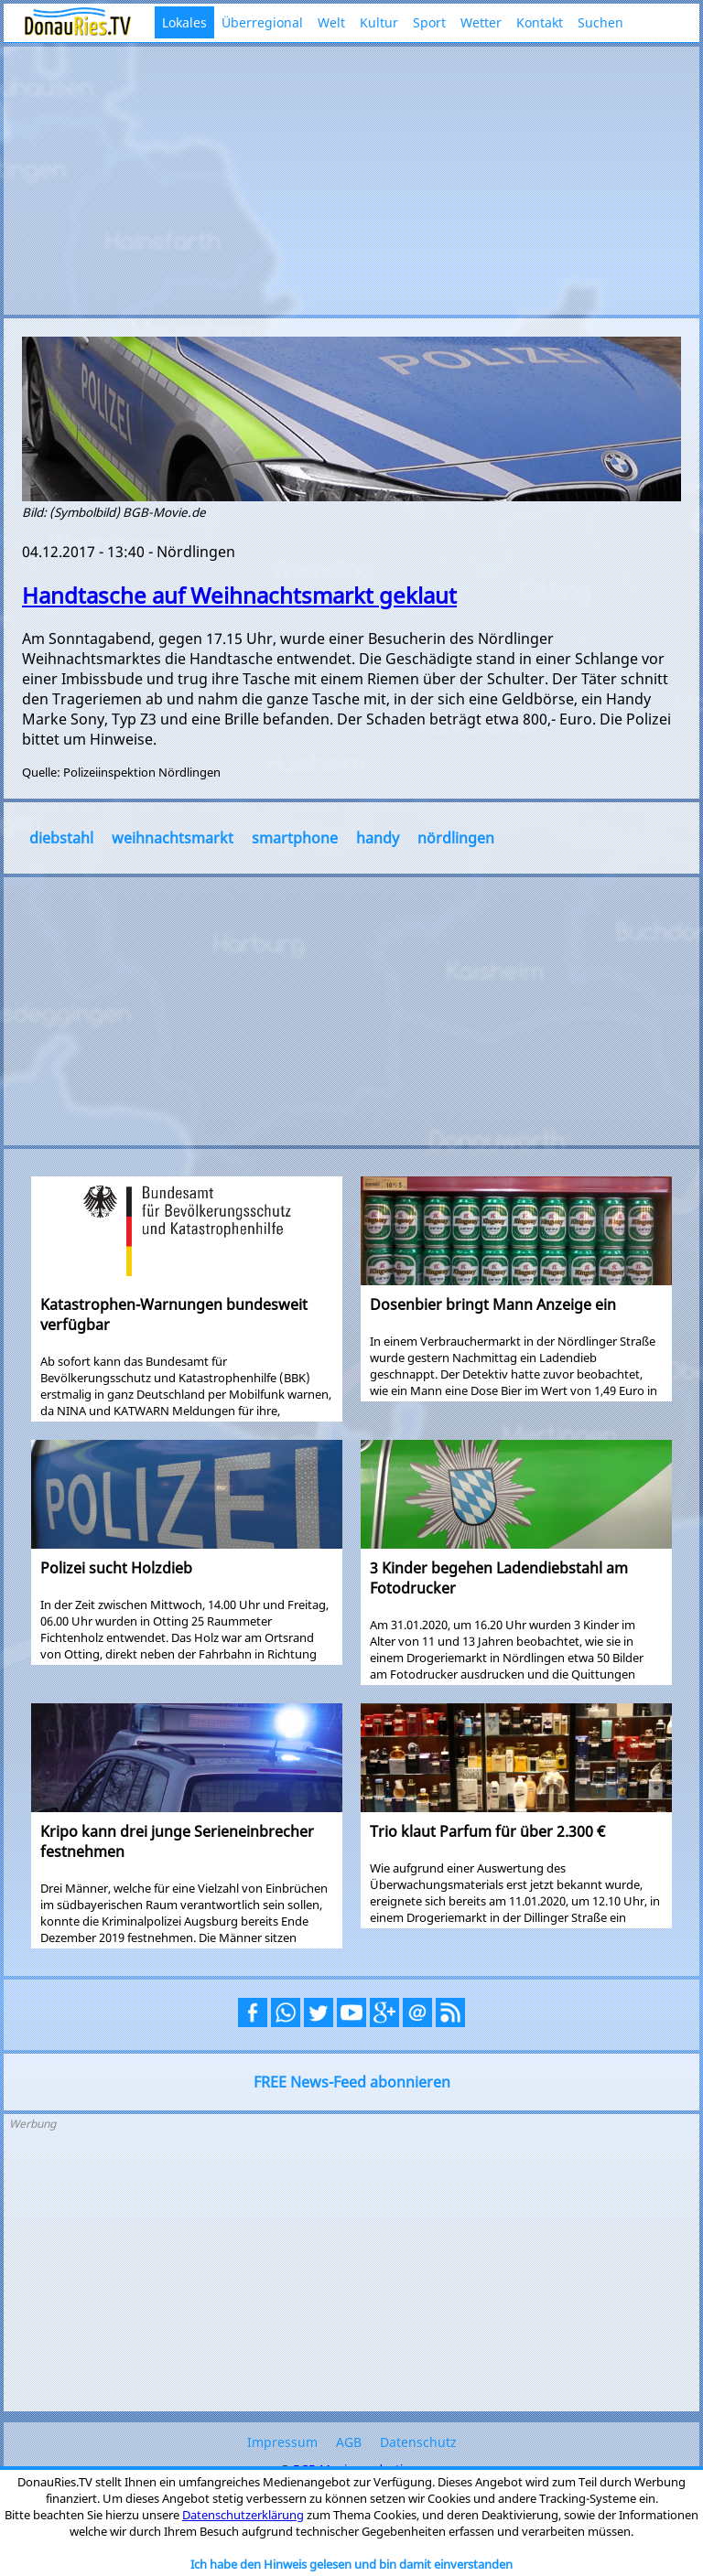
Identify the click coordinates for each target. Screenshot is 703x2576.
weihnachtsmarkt (172, 838)
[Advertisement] (352, 178)
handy (377, 838)
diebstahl (61, 838)
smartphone (295, 838)
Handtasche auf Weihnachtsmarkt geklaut (239, 595)
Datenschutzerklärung (243, 2514)
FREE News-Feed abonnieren (352, 2082)
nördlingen (455, 838)
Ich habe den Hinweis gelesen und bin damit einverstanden (351, 2564)
